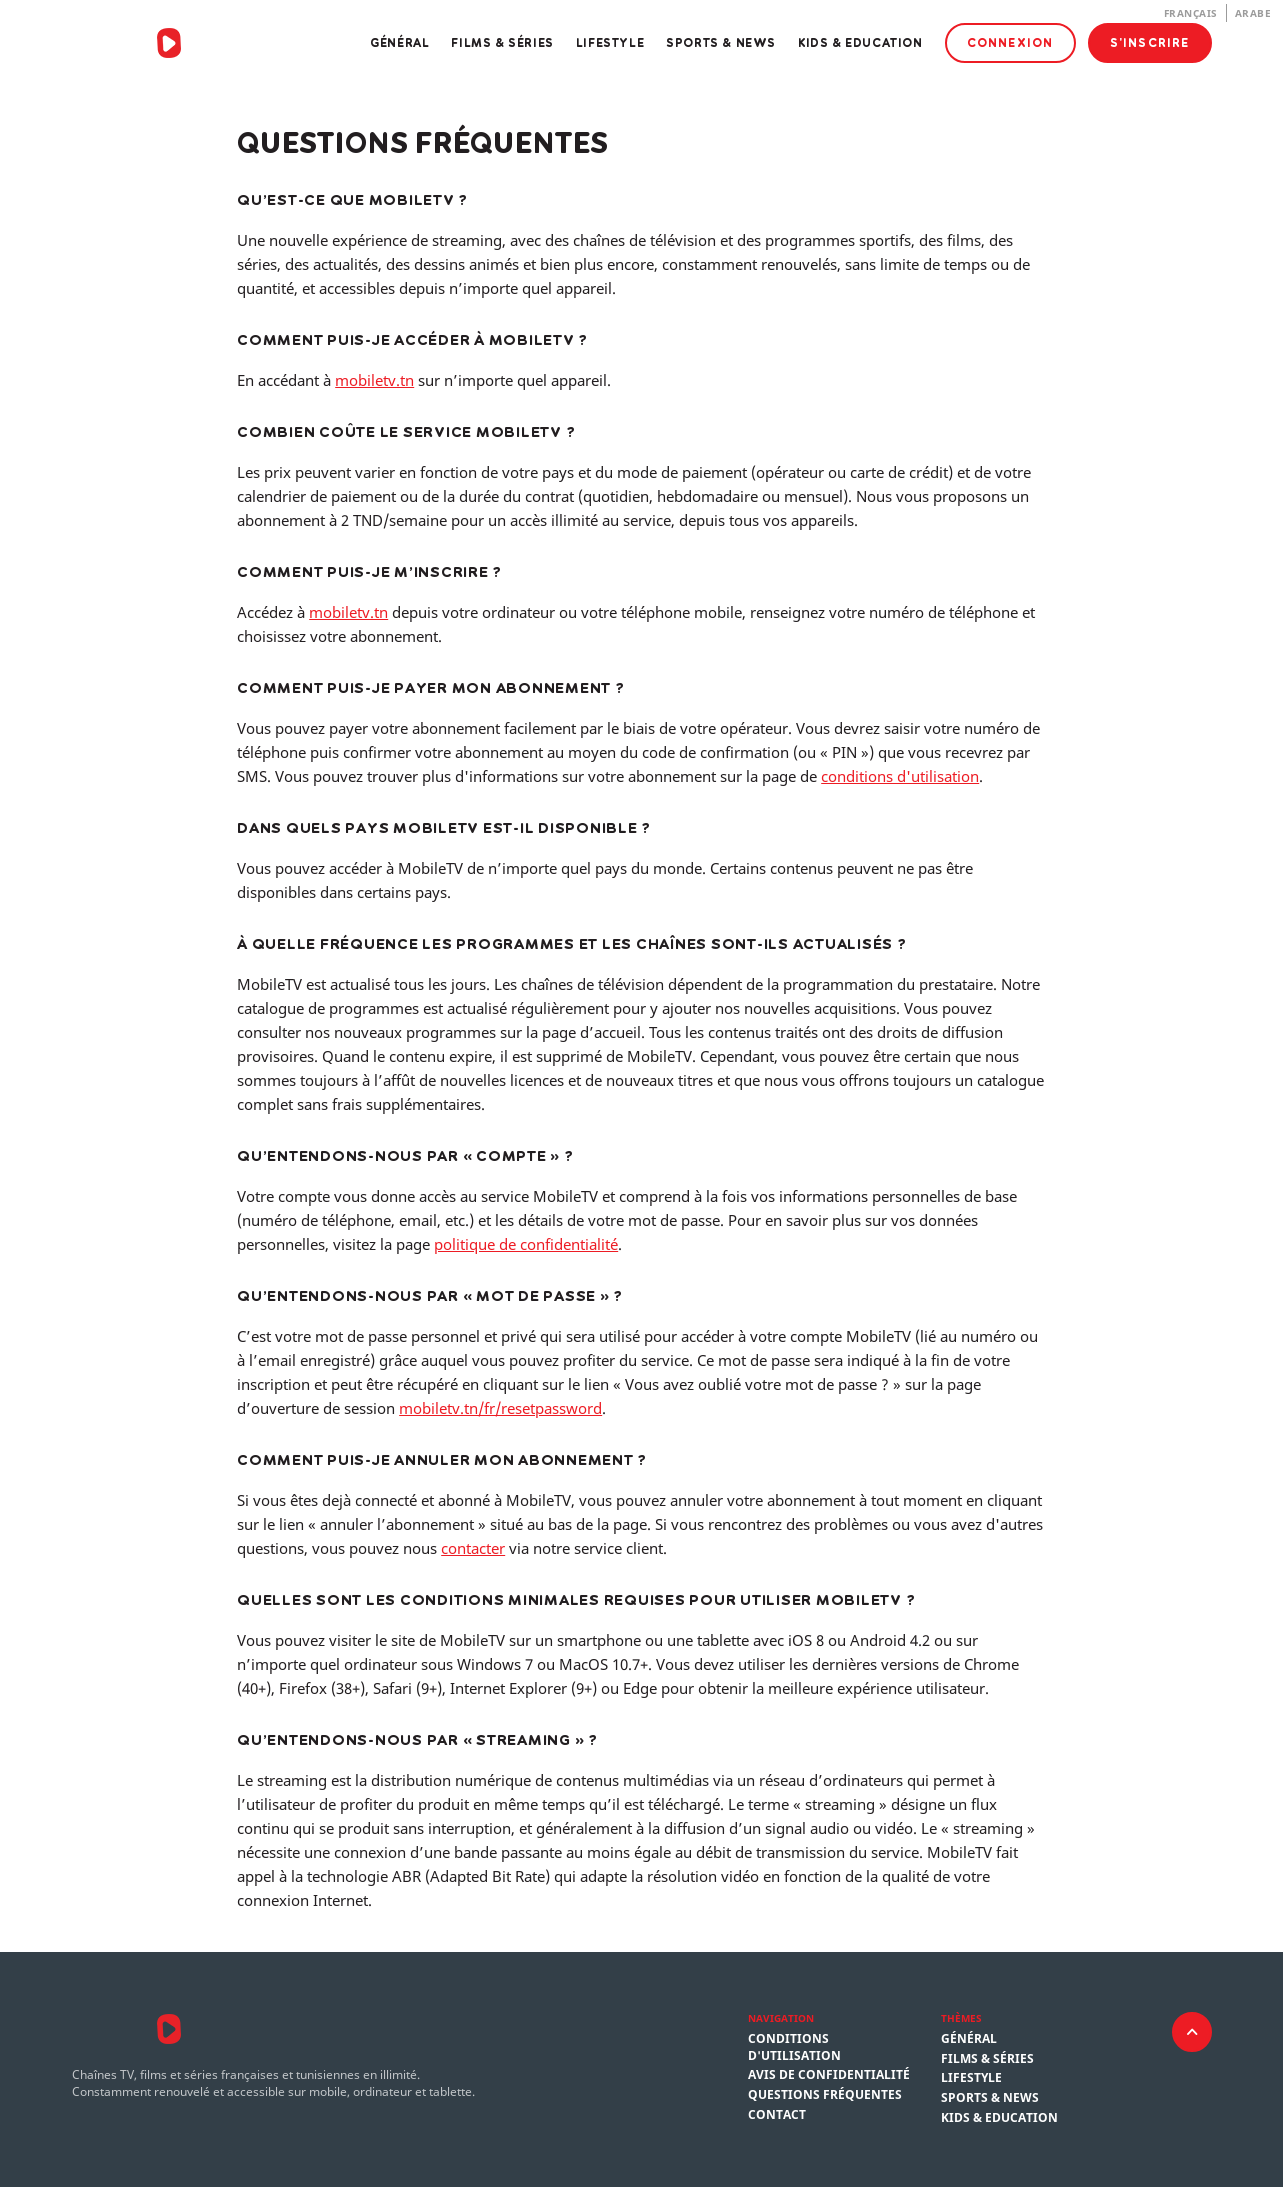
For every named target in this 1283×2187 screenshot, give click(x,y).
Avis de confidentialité (829, 2075)
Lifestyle (610, 42)
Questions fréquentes (825, 2095)
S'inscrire (1150, 42)
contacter (473, 1548)
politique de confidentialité (526, 1244)
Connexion (1010, 42)
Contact (777, 2115)
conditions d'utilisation (900, 776)
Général (399, 42)
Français (1191, 13)
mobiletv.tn (374, 380)
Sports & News (721, 42)
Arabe (1253, 13)
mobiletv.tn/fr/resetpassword (500, 1408)
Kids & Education (860, 42)
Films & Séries (502, 42)
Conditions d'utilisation (794, 2047)
